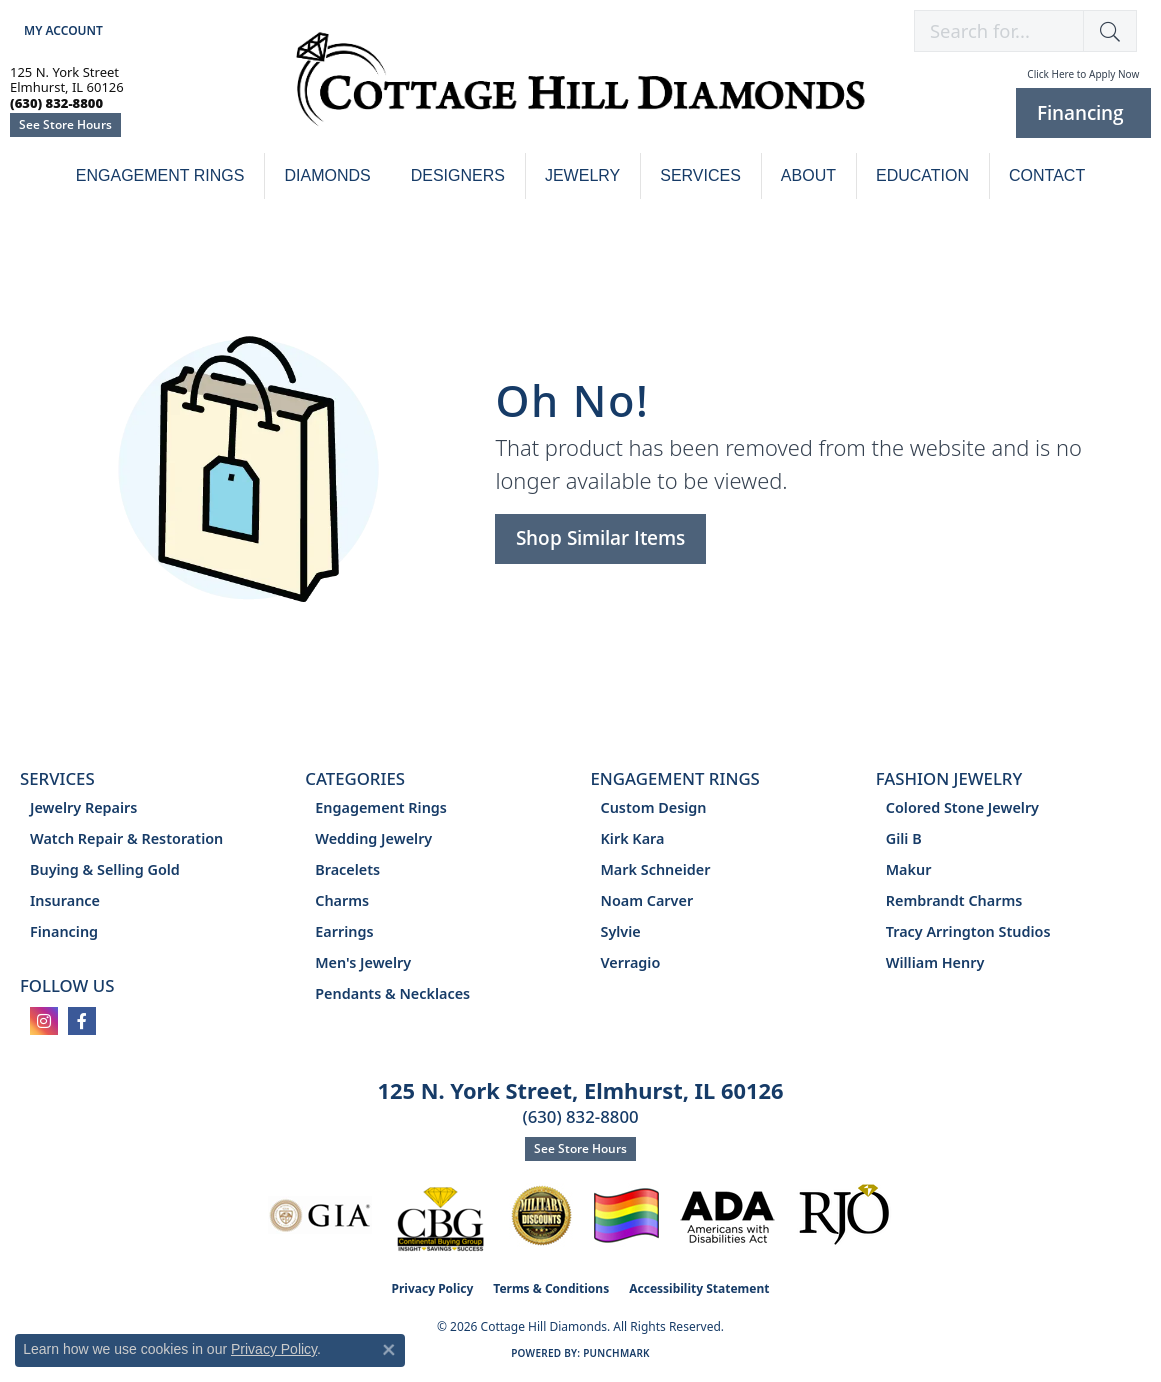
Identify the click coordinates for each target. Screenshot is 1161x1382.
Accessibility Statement (699, 1288)
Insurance (65, 900)
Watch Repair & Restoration (126, 838)
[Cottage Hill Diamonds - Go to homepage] (580, 90)
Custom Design (654, 807)
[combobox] (999, 31)
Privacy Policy (433, 1288)
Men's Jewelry (363, 962)
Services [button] (700, 175)
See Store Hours (65, 124)
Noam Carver (647, 900)
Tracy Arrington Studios (968, 931)
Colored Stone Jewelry (962, 807)
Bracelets (347, 869)
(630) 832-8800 (580, 1116)
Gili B (904, 838)
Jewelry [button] (582, 175)
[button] (61, 30)
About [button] (808, 175)
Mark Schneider (656, 869)
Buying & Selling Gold (105, 869)
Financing (64, 931)
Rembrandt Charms (954, 900)
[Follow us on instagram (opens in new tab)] (44, 1021)
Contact (1047, 175)
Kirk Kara (633, 838)
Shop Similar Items (600, 537)
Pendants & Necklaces (392, 993)
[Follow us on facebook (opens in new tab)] (82, 1021)
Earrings (344, 931)
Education (922, 175)
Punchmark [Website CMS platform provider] (616, 1353)
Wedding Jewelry (373, 838)
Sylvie (621, 931)
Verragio (631, 962)
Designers (458, 175)
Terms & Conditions (551, 1288)
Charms (342, 900)
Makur (909, 869)
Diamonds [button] (327, 175)
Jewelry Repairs (83, 807)
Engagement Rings (160, 175)
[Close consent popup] (389, 1350)
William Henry (935, 962)
